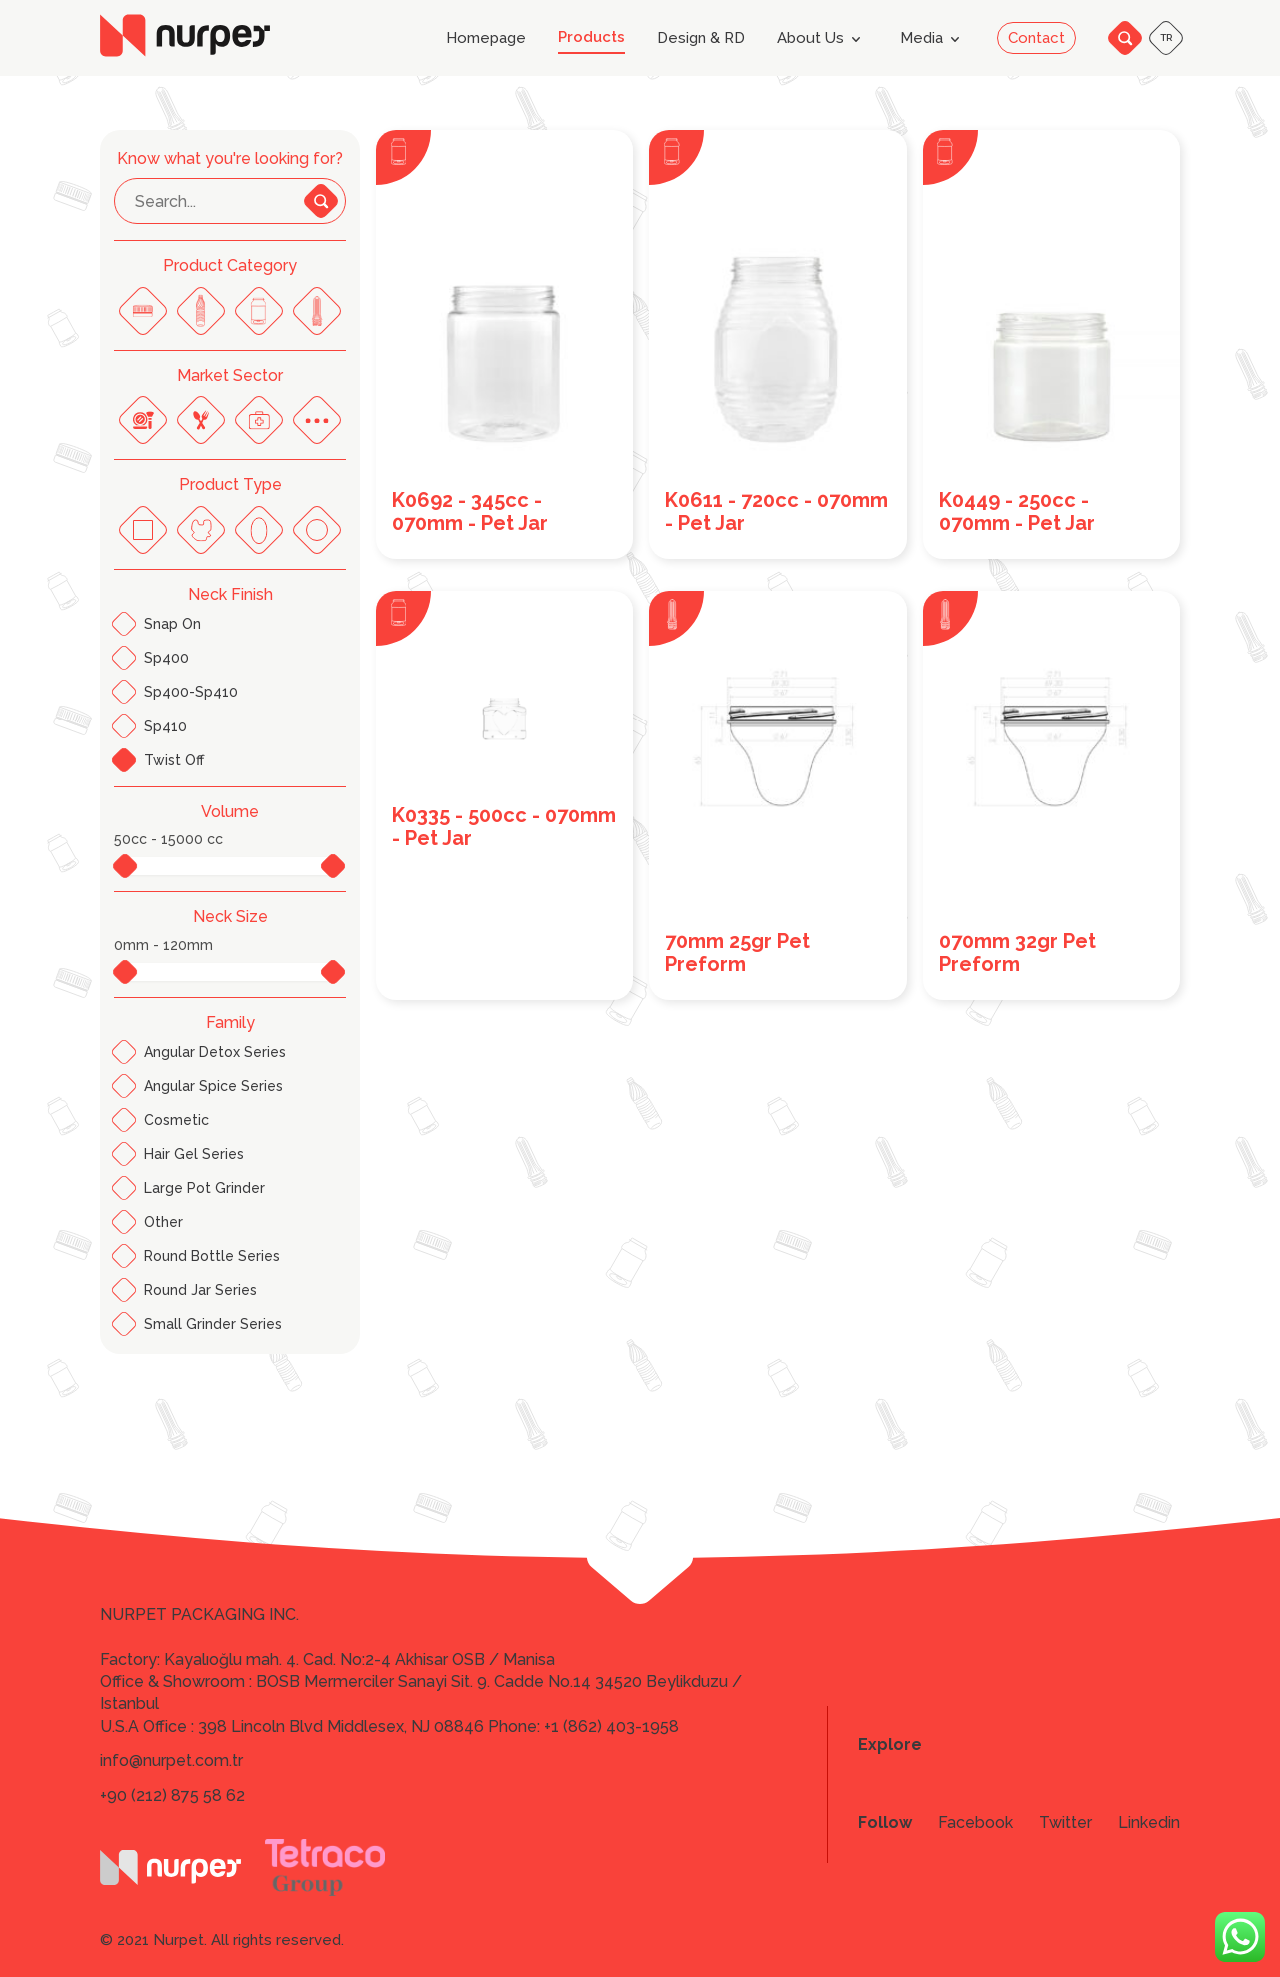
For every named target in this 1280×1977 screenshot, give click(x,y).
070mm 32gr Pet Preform (1017, 953)
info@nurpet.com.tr (171, 1760)
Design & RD (701, 38)
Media (933, 39)
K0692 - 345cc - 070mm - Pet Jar (470, 512)
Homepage (486, 38)
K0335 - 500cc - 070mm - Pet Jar (504, 827)
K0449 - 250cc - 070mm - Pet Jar (1017, 512)
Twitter (1065, 1823)
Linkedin (1149, 1823)
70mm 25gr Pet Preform (737, 953)
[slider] (118, 865)
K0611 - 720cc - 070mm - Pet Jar (776, 512)
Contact (1036, 38)
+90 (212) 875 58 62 (172, 1795)
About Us (822, 39)
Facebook (975, 1823)
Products (591, 37)
